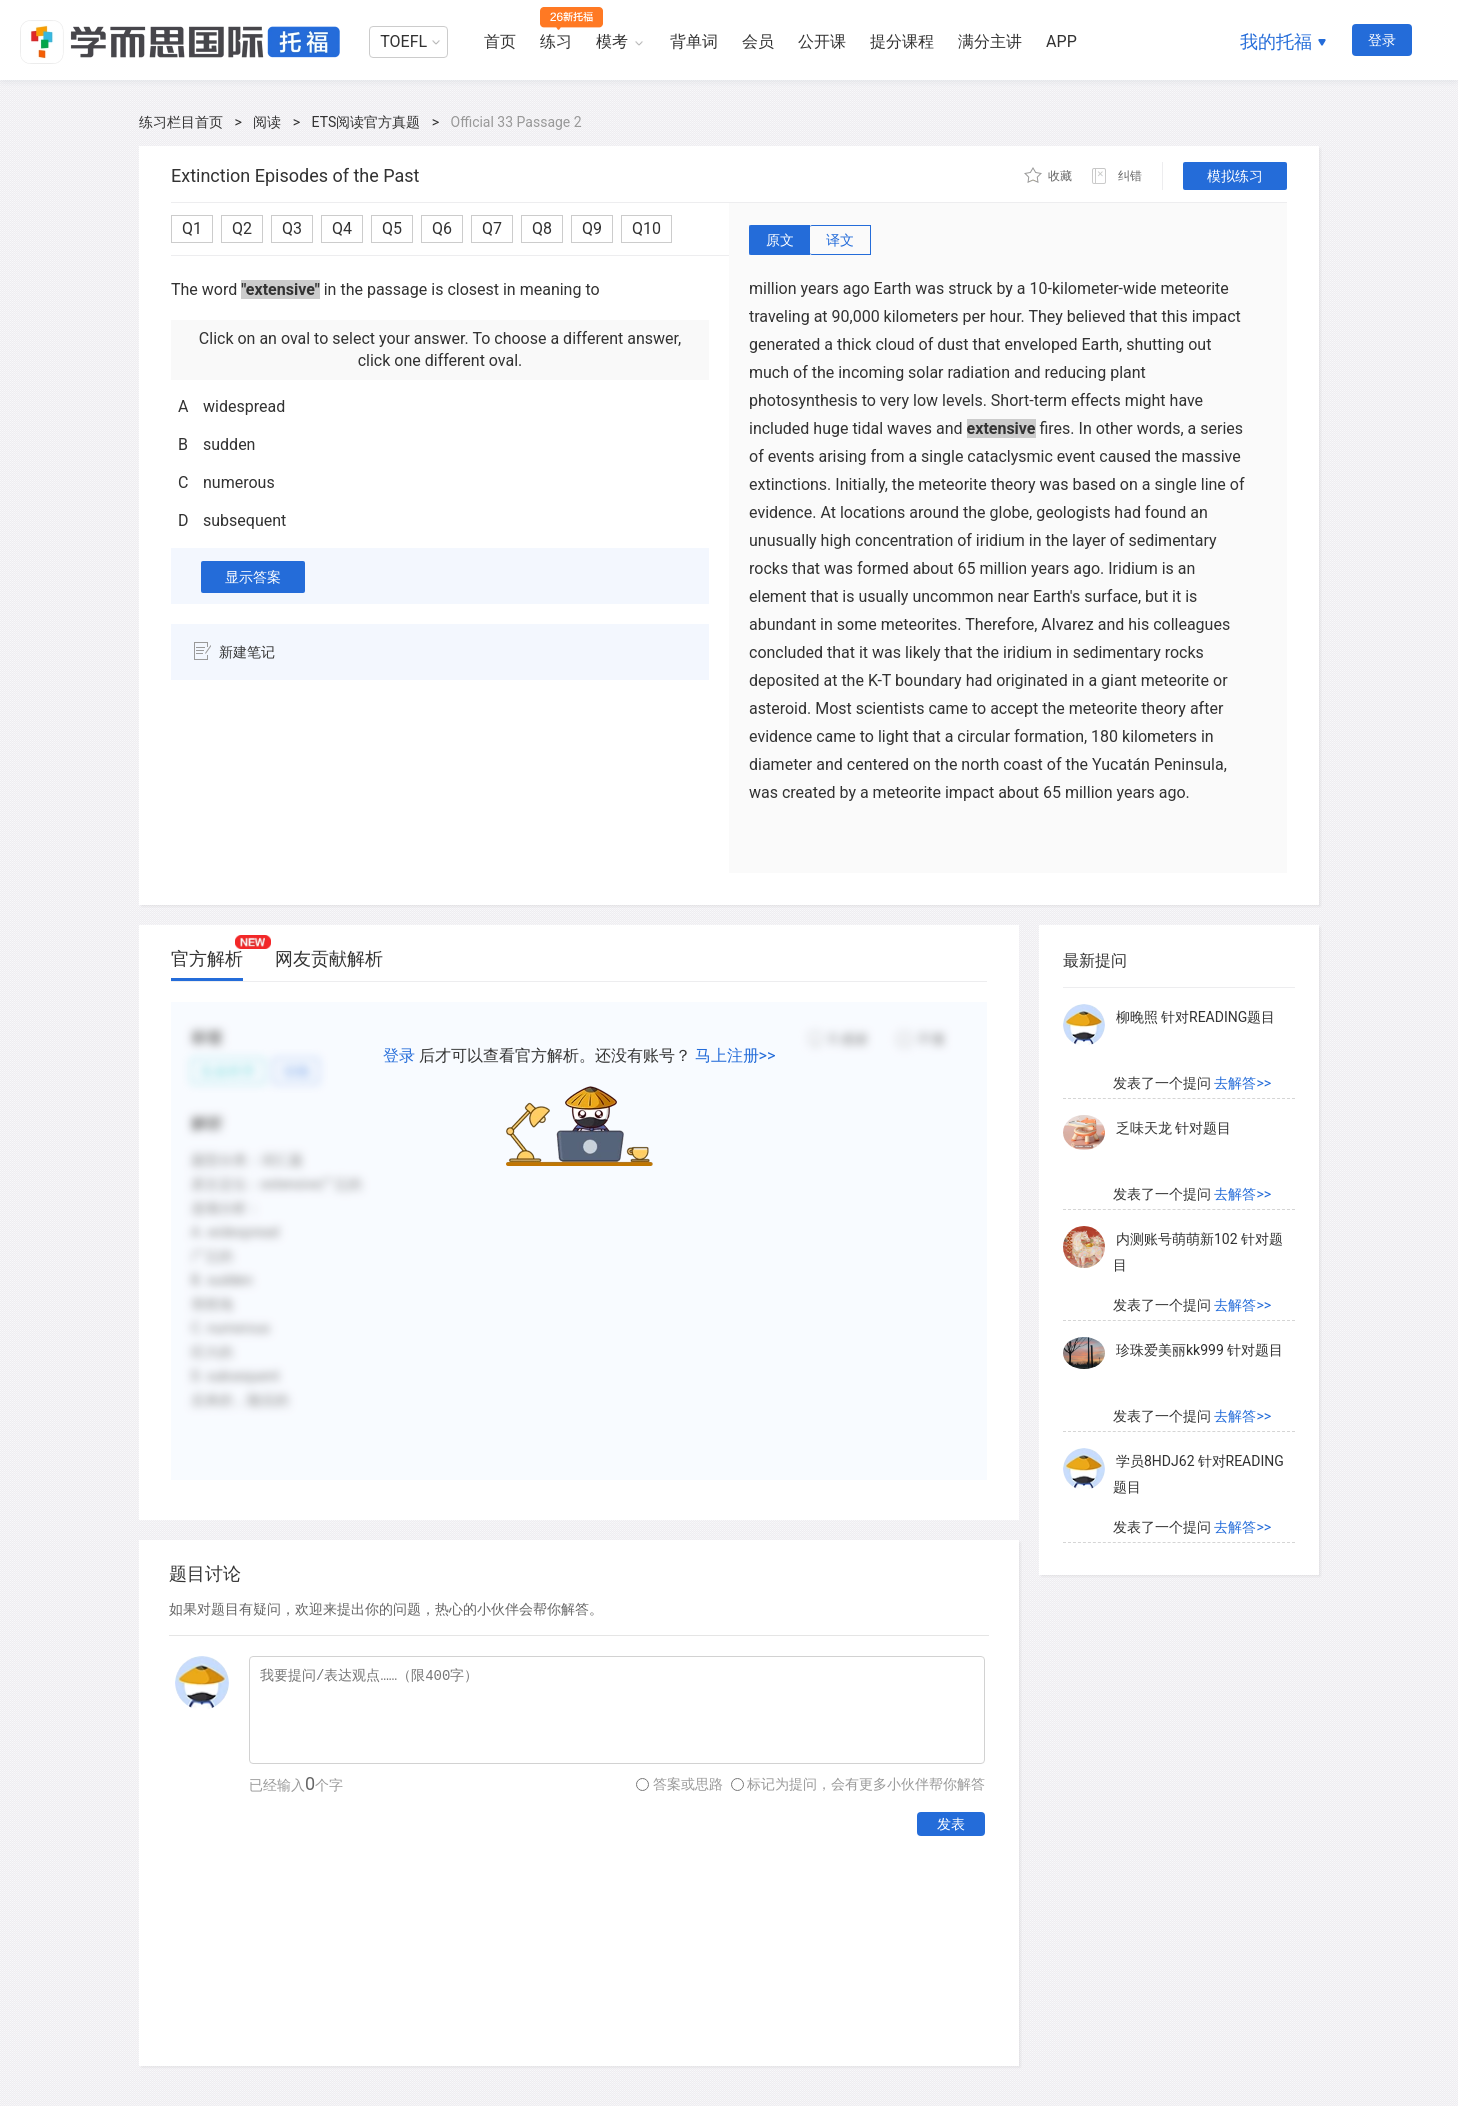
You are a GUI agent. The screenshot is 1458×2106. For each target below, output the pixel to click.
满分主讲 (990, 41)
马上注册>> (735, 1055)
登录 (1382, 40)
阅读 (267, 122)
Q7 (492, 228)
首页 (500, 41)
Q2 (242, 228)
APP (1061, 41)
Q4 (342, 228)
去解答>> (1242, 1083)
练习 (556, 41)
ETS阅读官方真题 (366, 122)
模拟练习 (1235, 176)
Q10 (646, 228)
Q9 (592, 228)
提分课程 (902, 41)
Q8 (542, 228)
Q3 (292, 228)
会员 (758, 41)
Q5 (392, 228)
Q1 (192, 228)
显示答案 (253, 577)
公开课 (822, 41)
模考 (612, 41)
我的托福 (1276, 41)
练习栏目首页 (181, 122)
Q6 (442, 228)
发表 (951, 1824)
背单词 (694, 41)
